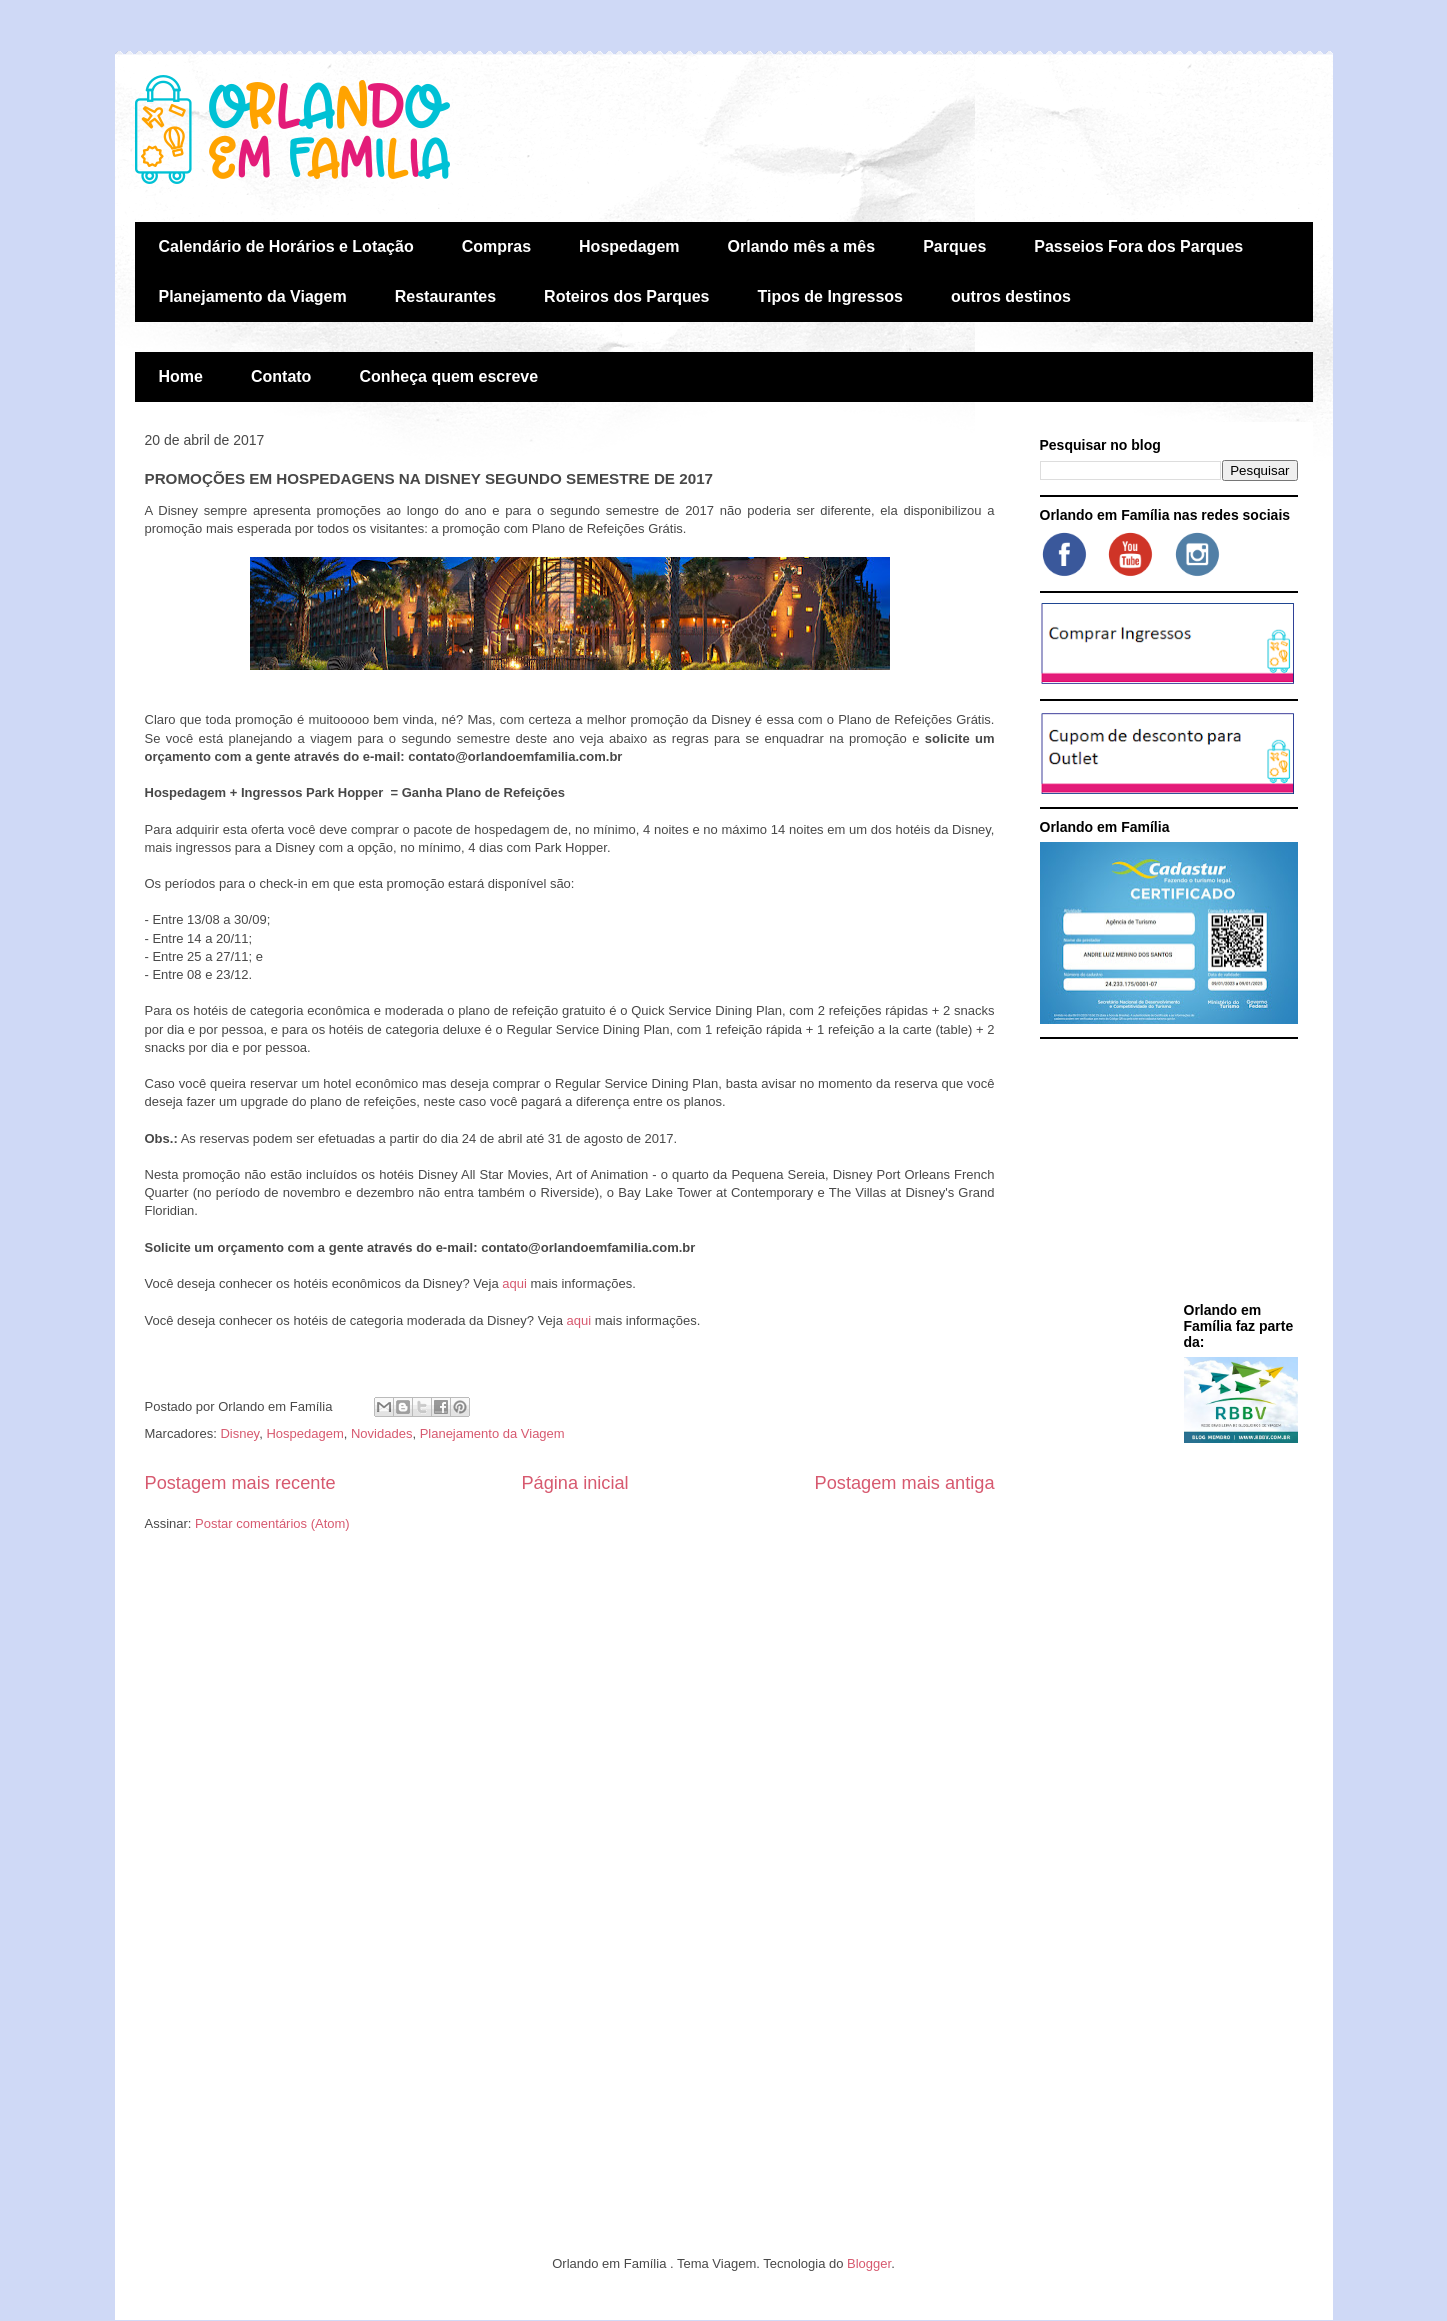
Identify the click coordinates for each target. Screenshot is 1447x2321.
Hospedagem (629, 246)
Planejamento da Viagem (253, 296)
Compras (496, 246)
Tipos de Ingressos (830, 296)
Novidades (381, 1433)
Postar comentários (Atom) (272, 1523)
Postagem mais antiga (905, 1483)
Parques (954, 246)
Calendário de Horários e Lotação (286, 246)
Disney (239, 1433)
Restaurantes (445, 296)
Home (181, 376)
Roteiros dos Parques (626, 296)
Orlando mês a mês (802, 246)
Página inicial (574, 1483)
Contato (281, 376)
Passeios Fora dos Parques (1138, 246)
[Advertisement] (1165, 1174)
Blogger (869, 2263)
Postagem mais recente (240, 1483)
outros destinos (1011, 296)
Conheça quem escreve (448, 376)
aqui (514, 1283)
